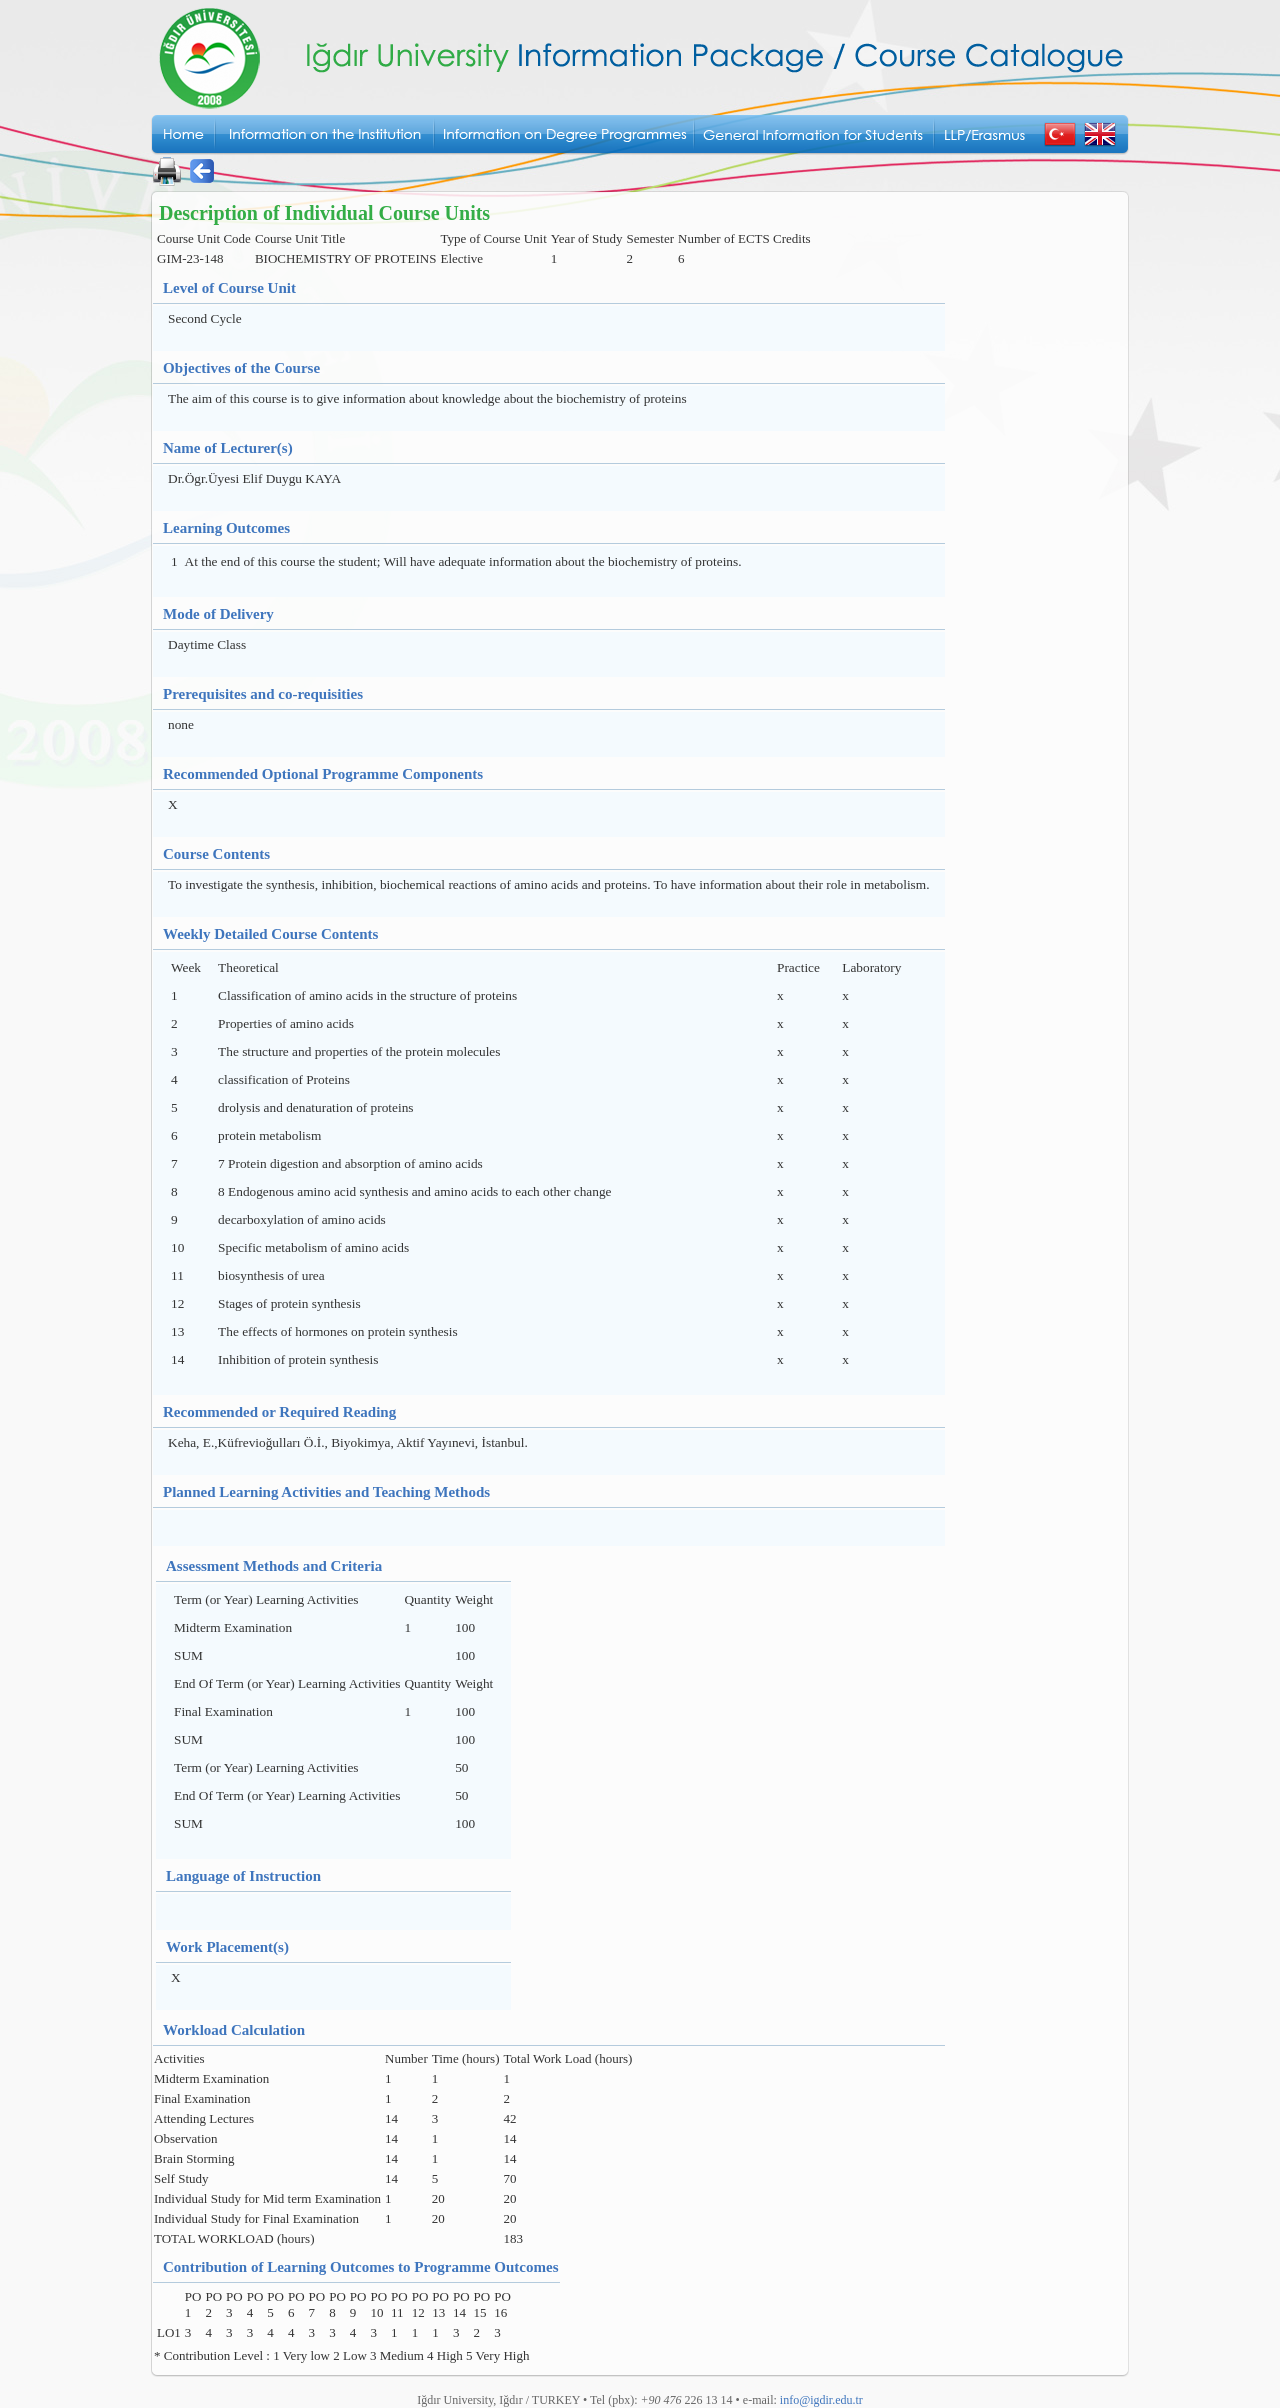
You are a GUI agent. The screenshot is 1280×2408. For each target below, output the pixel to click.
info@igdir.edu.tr (821, 2400)
